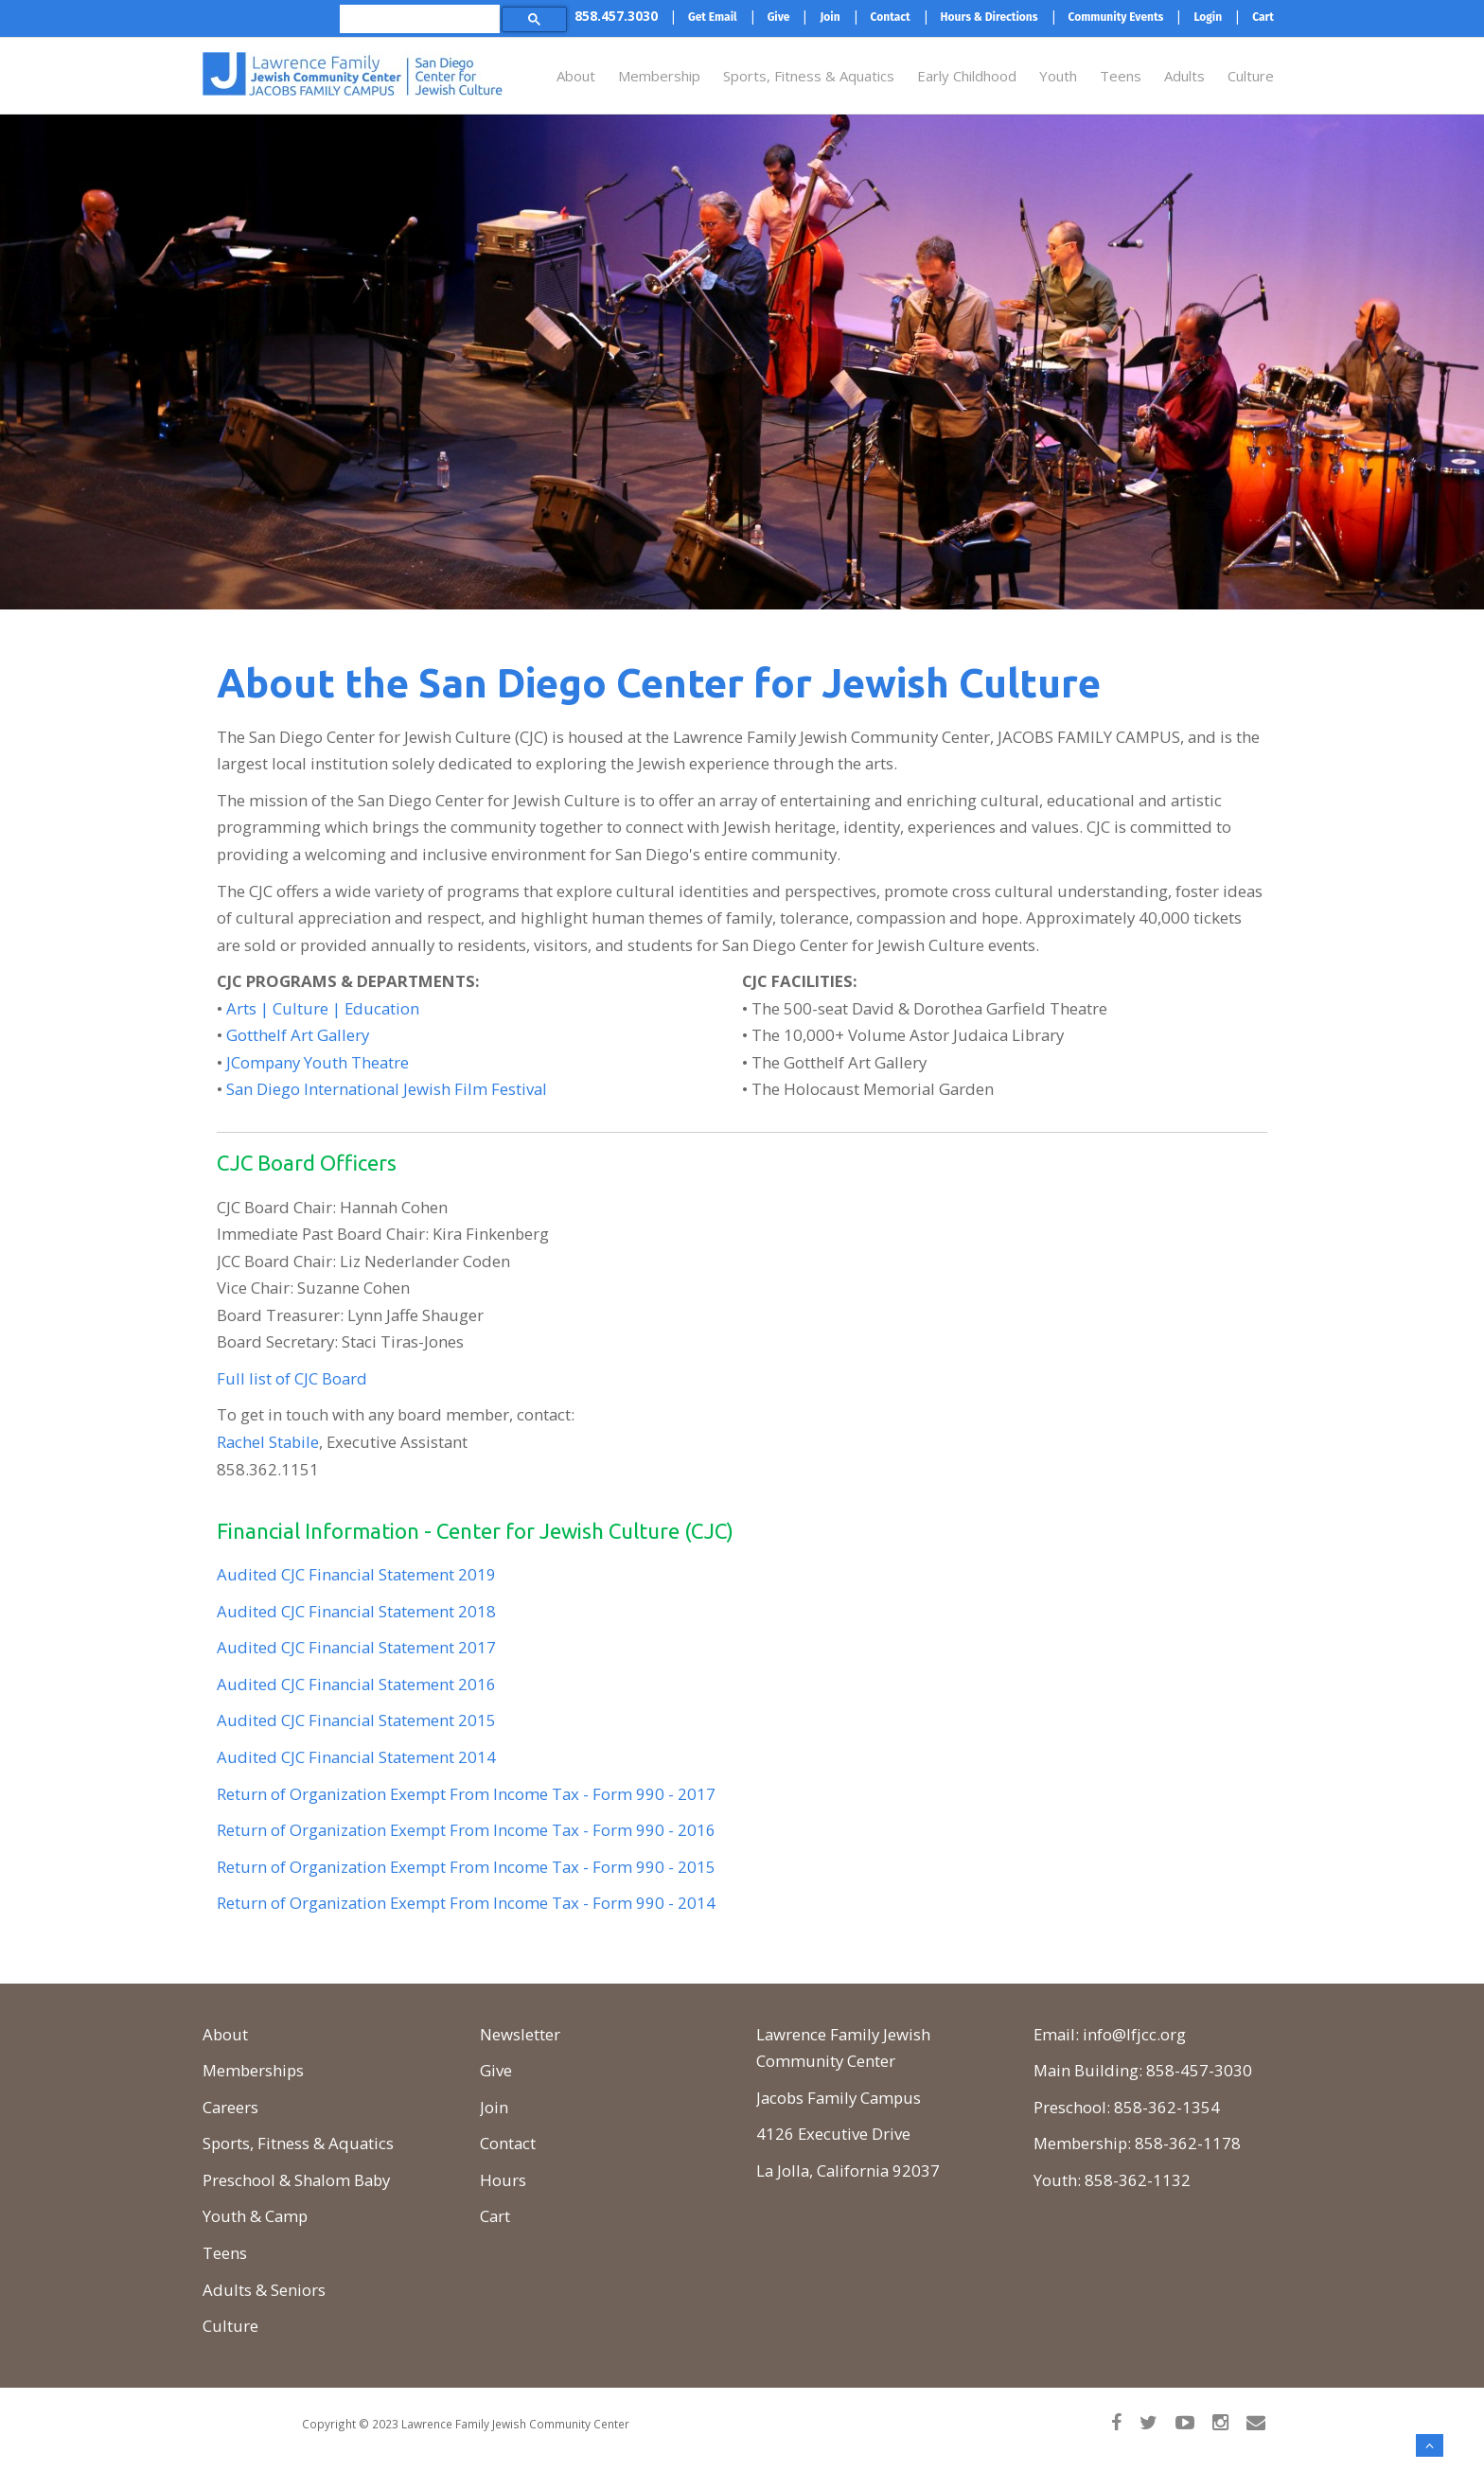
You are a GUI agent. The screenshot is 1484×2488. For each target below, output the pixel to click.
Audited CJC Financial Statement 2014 (356, 1757)
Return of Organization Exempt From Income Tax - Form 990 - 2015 (466, 1867)
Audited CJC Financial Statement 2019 (356, 1574)
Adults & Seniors (264, 2290)
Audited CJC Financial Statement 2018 (356, 1611)
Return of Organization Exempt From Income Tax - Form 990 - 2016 (466, 1830)
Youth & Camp (255, 2216)
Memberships (253, 2070)
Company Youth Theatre (320, 1062)
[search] (415, 18)
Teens (1120, 75)
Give (496, 2070)
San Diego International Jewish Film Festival (386, 1089)
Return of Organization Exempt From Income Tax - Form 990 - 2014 (466, 1903)
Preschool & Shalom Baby (296, 2180)
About (575, 75)
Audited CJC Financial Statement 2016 (356, 1684)
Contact (508, 2143)
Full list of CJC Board (292, 1378)
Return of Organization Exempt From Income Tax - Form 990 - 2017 (466, 1794)
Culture (1251, 75)
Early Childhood (966, 75)
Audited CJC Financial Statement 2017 (356, 1647)
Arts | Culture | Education (322, 1008)
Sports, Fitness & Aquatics (808, 75)
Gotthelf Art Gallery (297, 1035)
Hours (503, 2180)
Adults (1184, 75)
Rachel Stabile (268, 1442)
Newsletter (520, 2034)
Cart (495, 2216)
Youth (1058, 75)
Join (494, 2107)
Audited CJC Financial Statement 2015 (356, 1720)
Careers (230, 2107)
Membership (659, 75)
